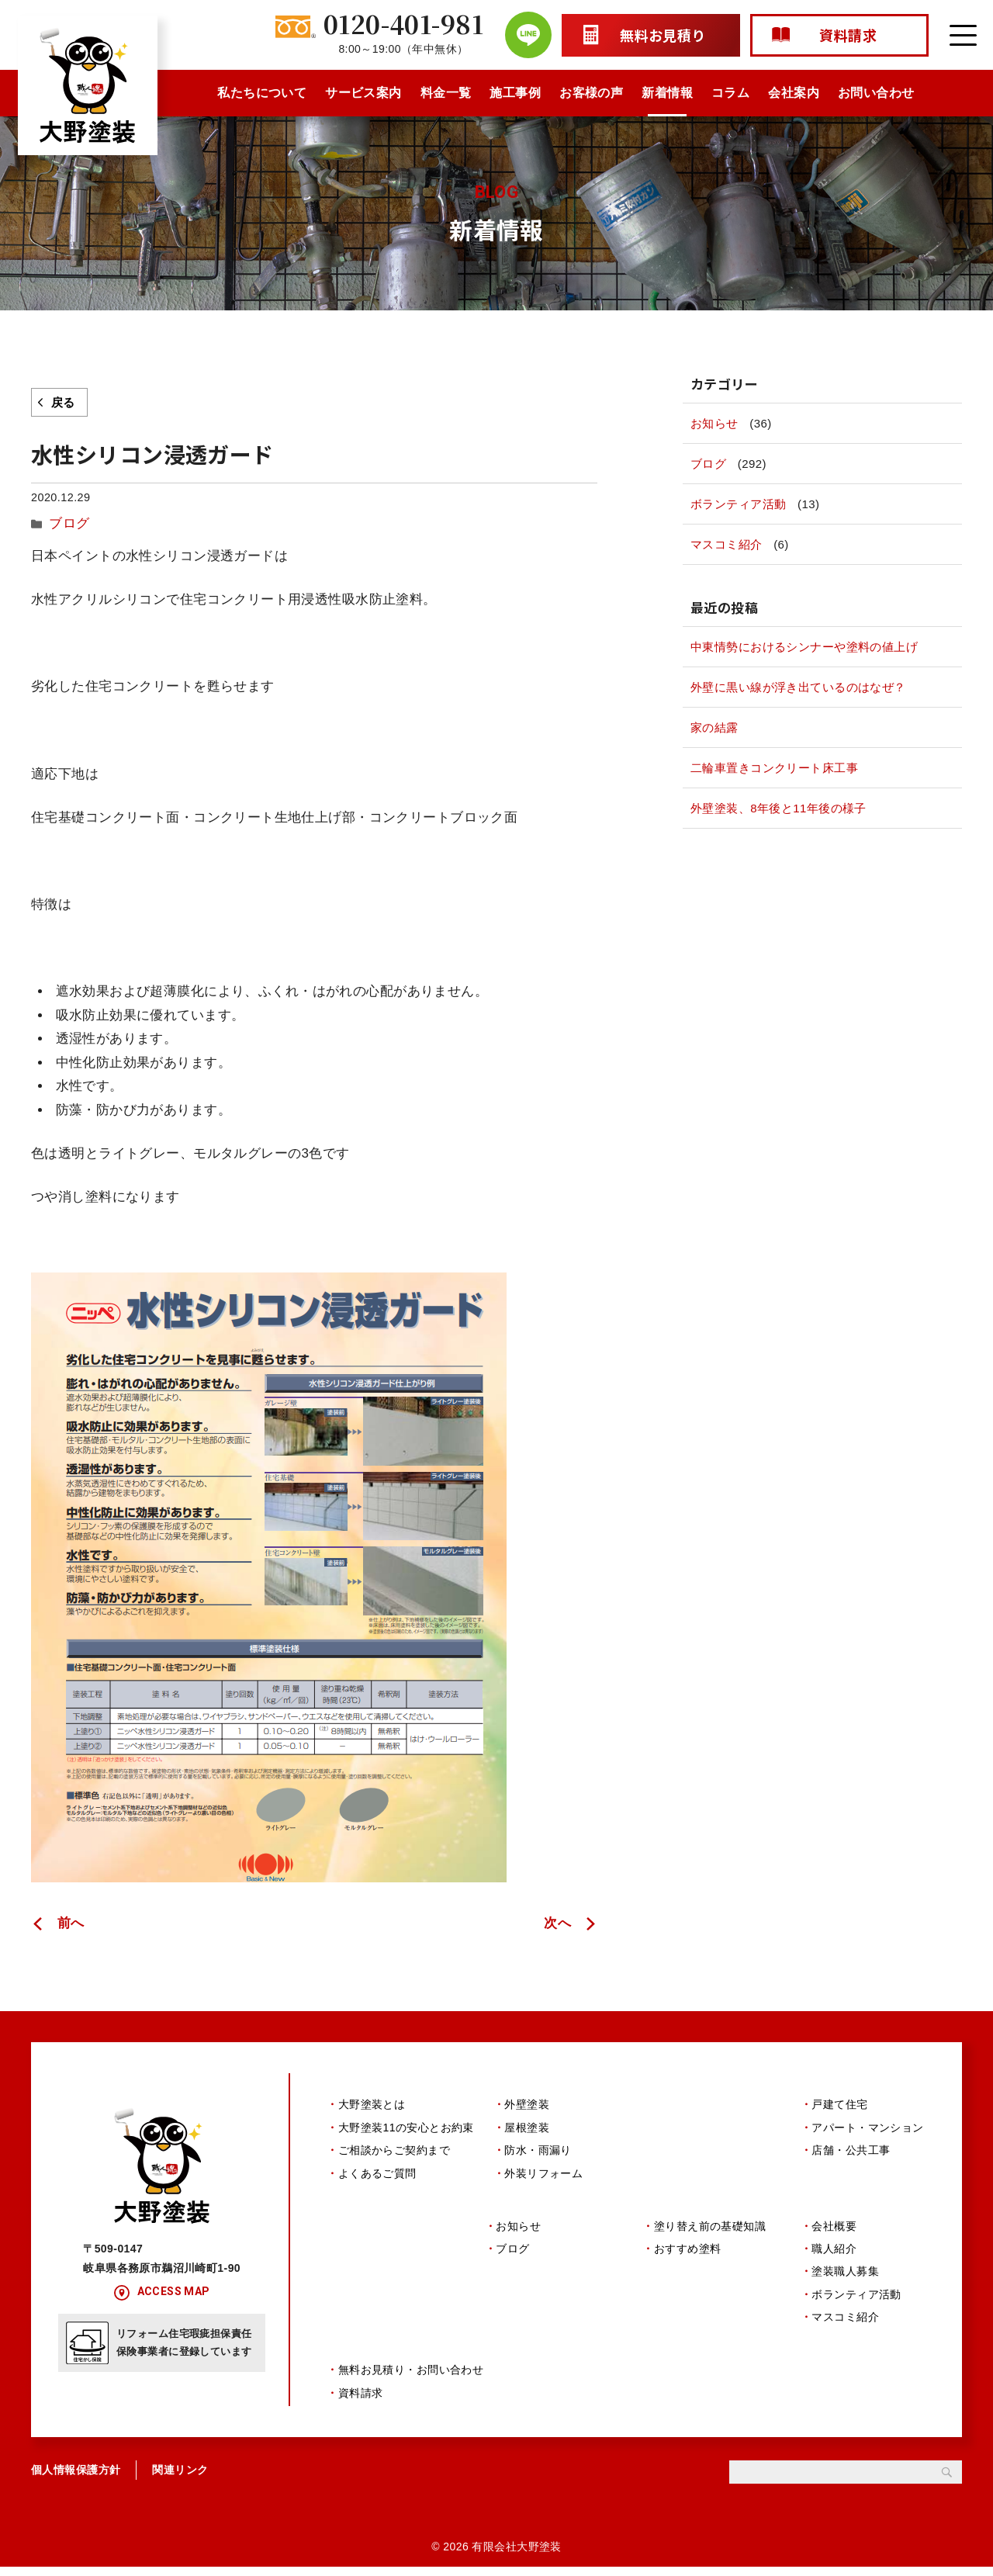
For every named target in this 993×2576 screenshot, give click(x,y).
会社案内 (793, 92)
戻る (63, 402)
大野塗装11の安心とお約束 (406, 2124)
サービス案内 (363, 92)
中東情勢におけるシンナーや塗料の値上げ (804, 646)
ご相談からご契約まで (394, 2147)
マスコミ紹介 (726, 544)
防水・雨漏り (538, 2147)
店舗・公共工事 (850, 2147)
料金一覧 (446, 92)
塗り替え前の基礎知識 (710, 2229)
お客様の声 (591, 92)
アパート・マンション (867, 2124)
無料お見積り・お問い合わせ (411, 2379)
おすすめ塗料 (687, 2251)
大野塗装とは (372, 2102)
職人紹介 (833, 2251)
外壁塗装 (526, 2102)
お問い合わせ (876, 92)
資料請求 (360, 2402)
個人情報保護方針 (75, 2479)
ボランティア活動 (738, 504)
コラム (730, 92)
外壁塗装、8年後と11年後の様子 (778, 808)
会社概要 (833, 2229)
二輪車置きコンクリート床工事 (774, 767)
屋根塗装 (526, 2124)
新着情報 (667, 92)
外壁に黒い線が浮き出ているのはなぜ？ (798, 687)
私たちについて (261, 92)
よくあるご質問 (377, 2170)
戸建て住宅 (839, 2102)
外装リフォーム (543, 2170)
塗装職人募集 (845, 2275)
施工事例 (515, 92)
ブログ (65, 521)
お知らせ (714, 423)
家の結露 (714, 727)
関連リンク (180, 2479)
